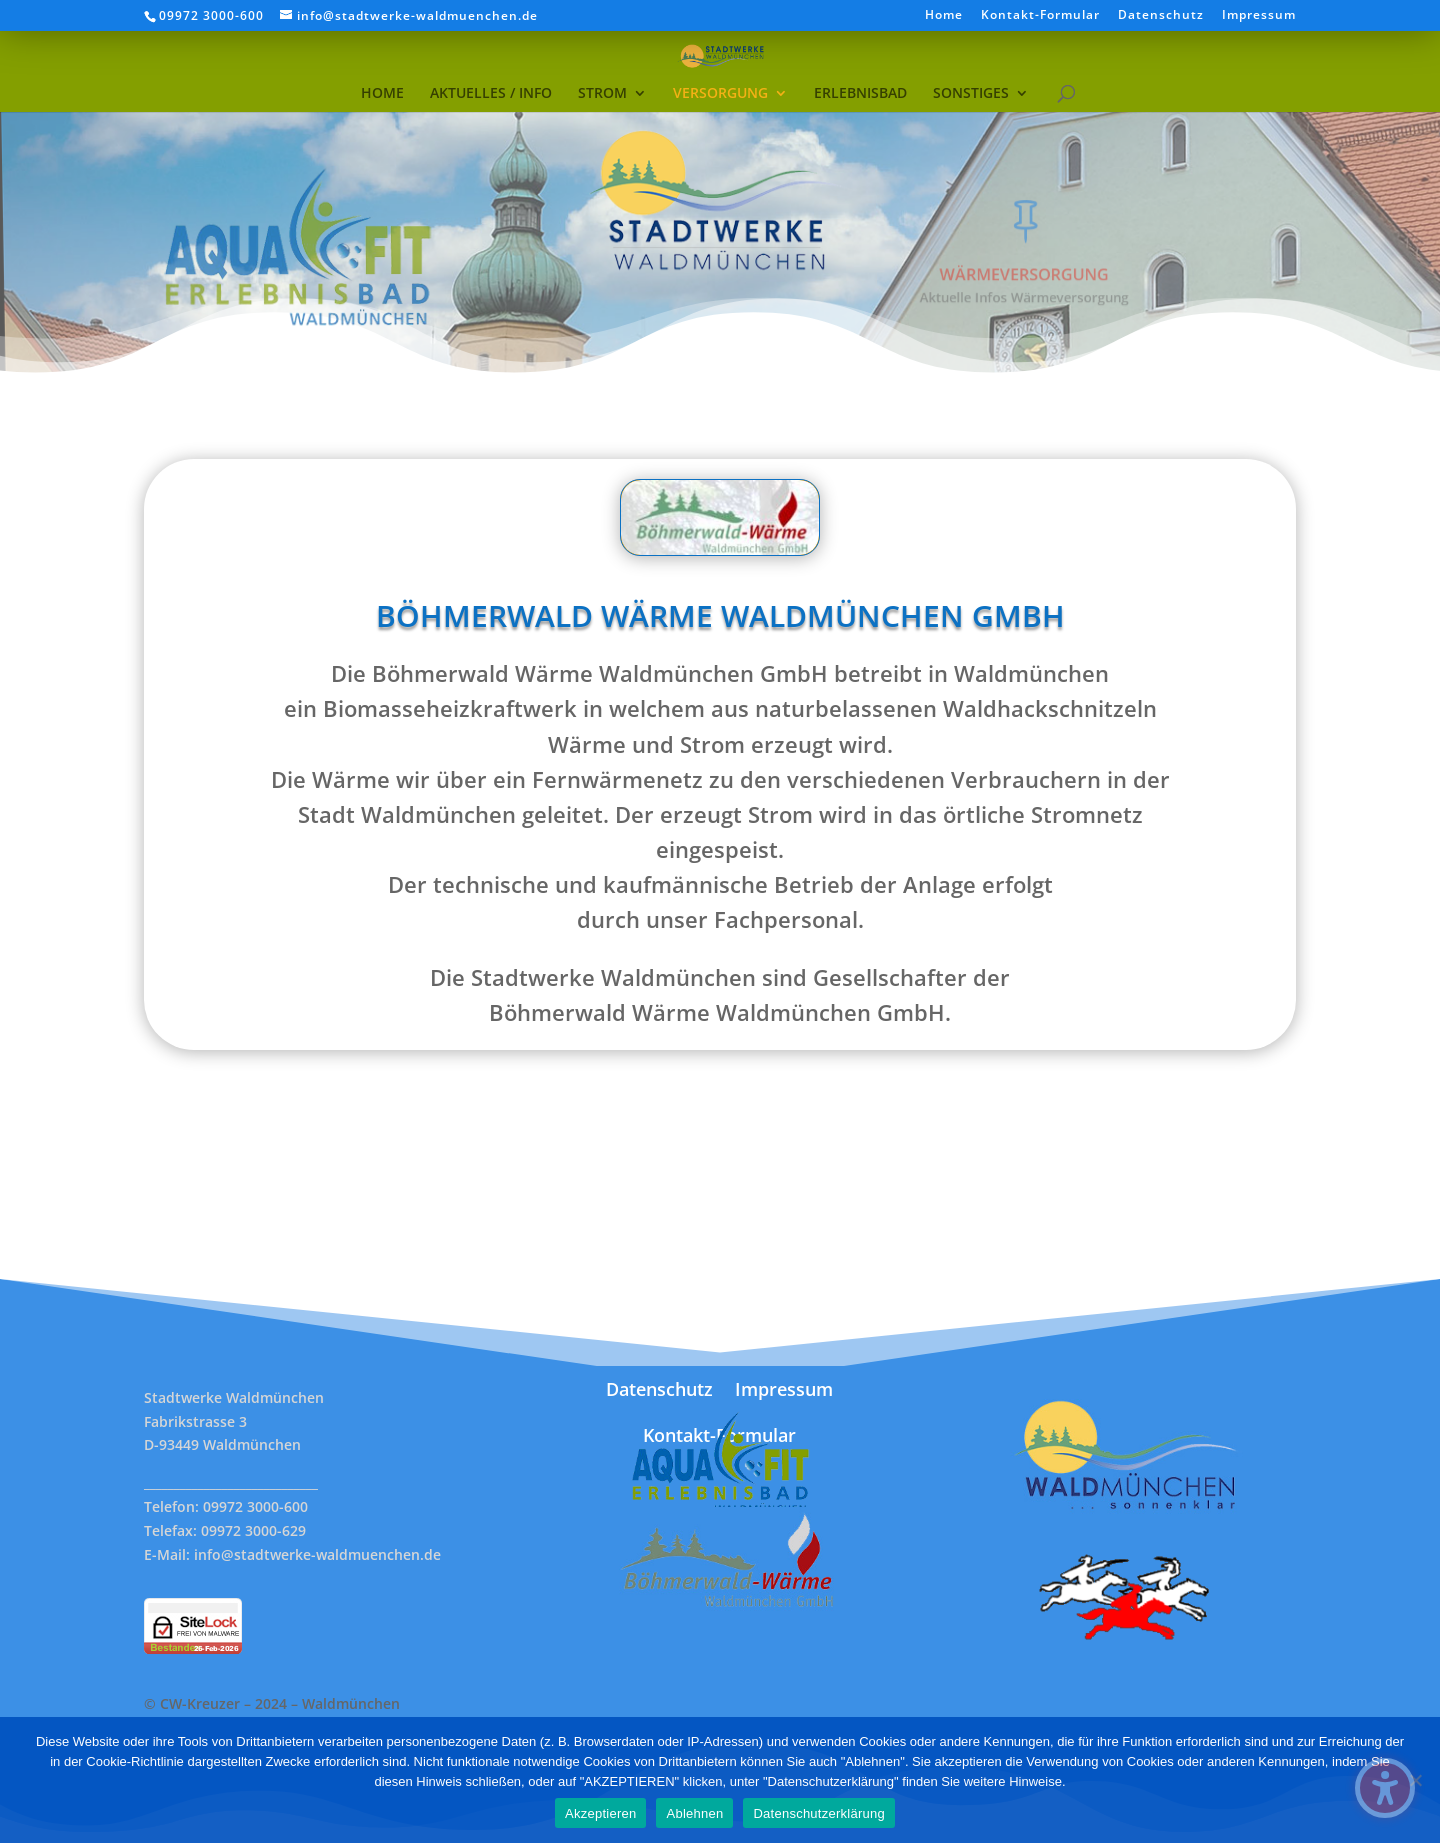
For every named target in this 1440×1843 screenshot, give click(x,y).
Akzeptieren (600, 1813)
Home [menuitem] (944, 16)
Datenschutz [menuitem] (1161, 16)
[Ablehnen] (1415, 1780)
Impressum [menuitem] (1259, 16)
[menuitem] (382, 61)
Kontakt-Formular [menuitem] (1040, 16)
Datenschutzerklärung (818, 1813)
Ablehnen (694, 1813)
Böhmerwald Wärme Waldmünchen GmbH (720, 627)
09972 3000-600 (211, 15)
